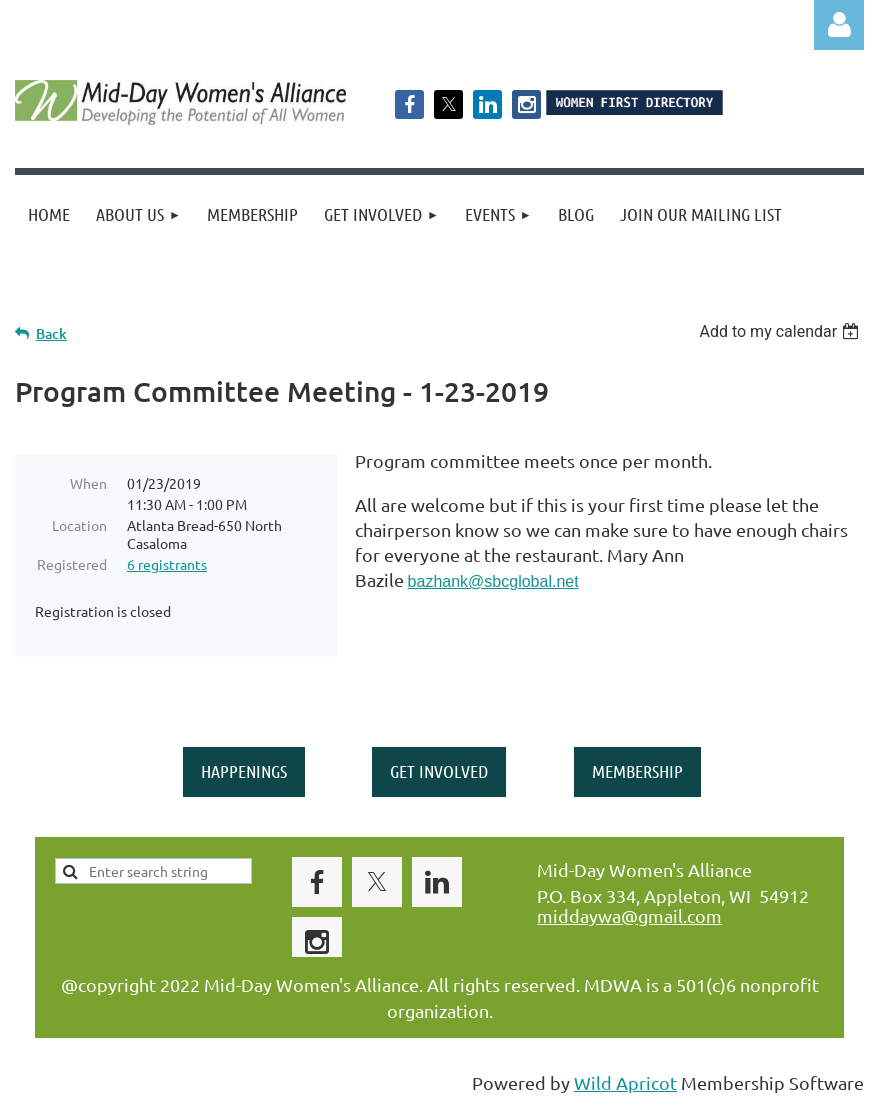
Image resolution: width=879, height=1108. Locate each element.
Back (51, 333)
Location (79, 525)
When (88, 483)
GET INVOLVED (439, 771)
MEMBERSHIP (637, 771)
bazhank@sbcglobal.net (493, 581)
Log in (839, 25)
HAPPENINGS (244, 771)
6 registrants (167, 564)
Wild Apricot (625, 1082)
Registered (72, 564)
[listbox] (781, 331)
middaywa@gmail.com (629, 915)
